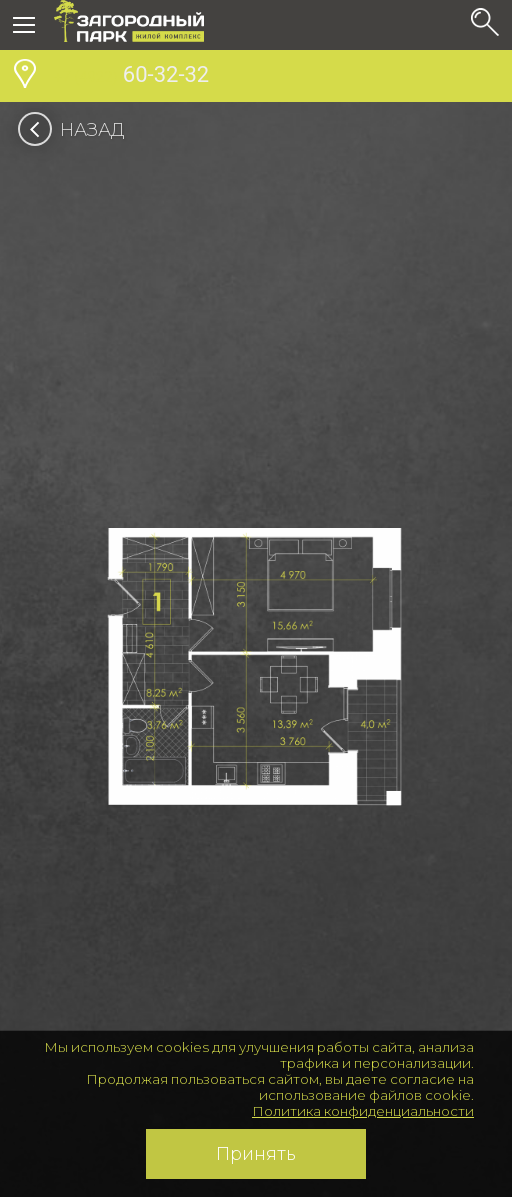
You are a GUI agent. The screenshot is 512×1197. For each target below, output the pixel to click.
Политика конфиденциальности (363, 1111)
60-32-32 (131, 77)
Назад (77, 130)
